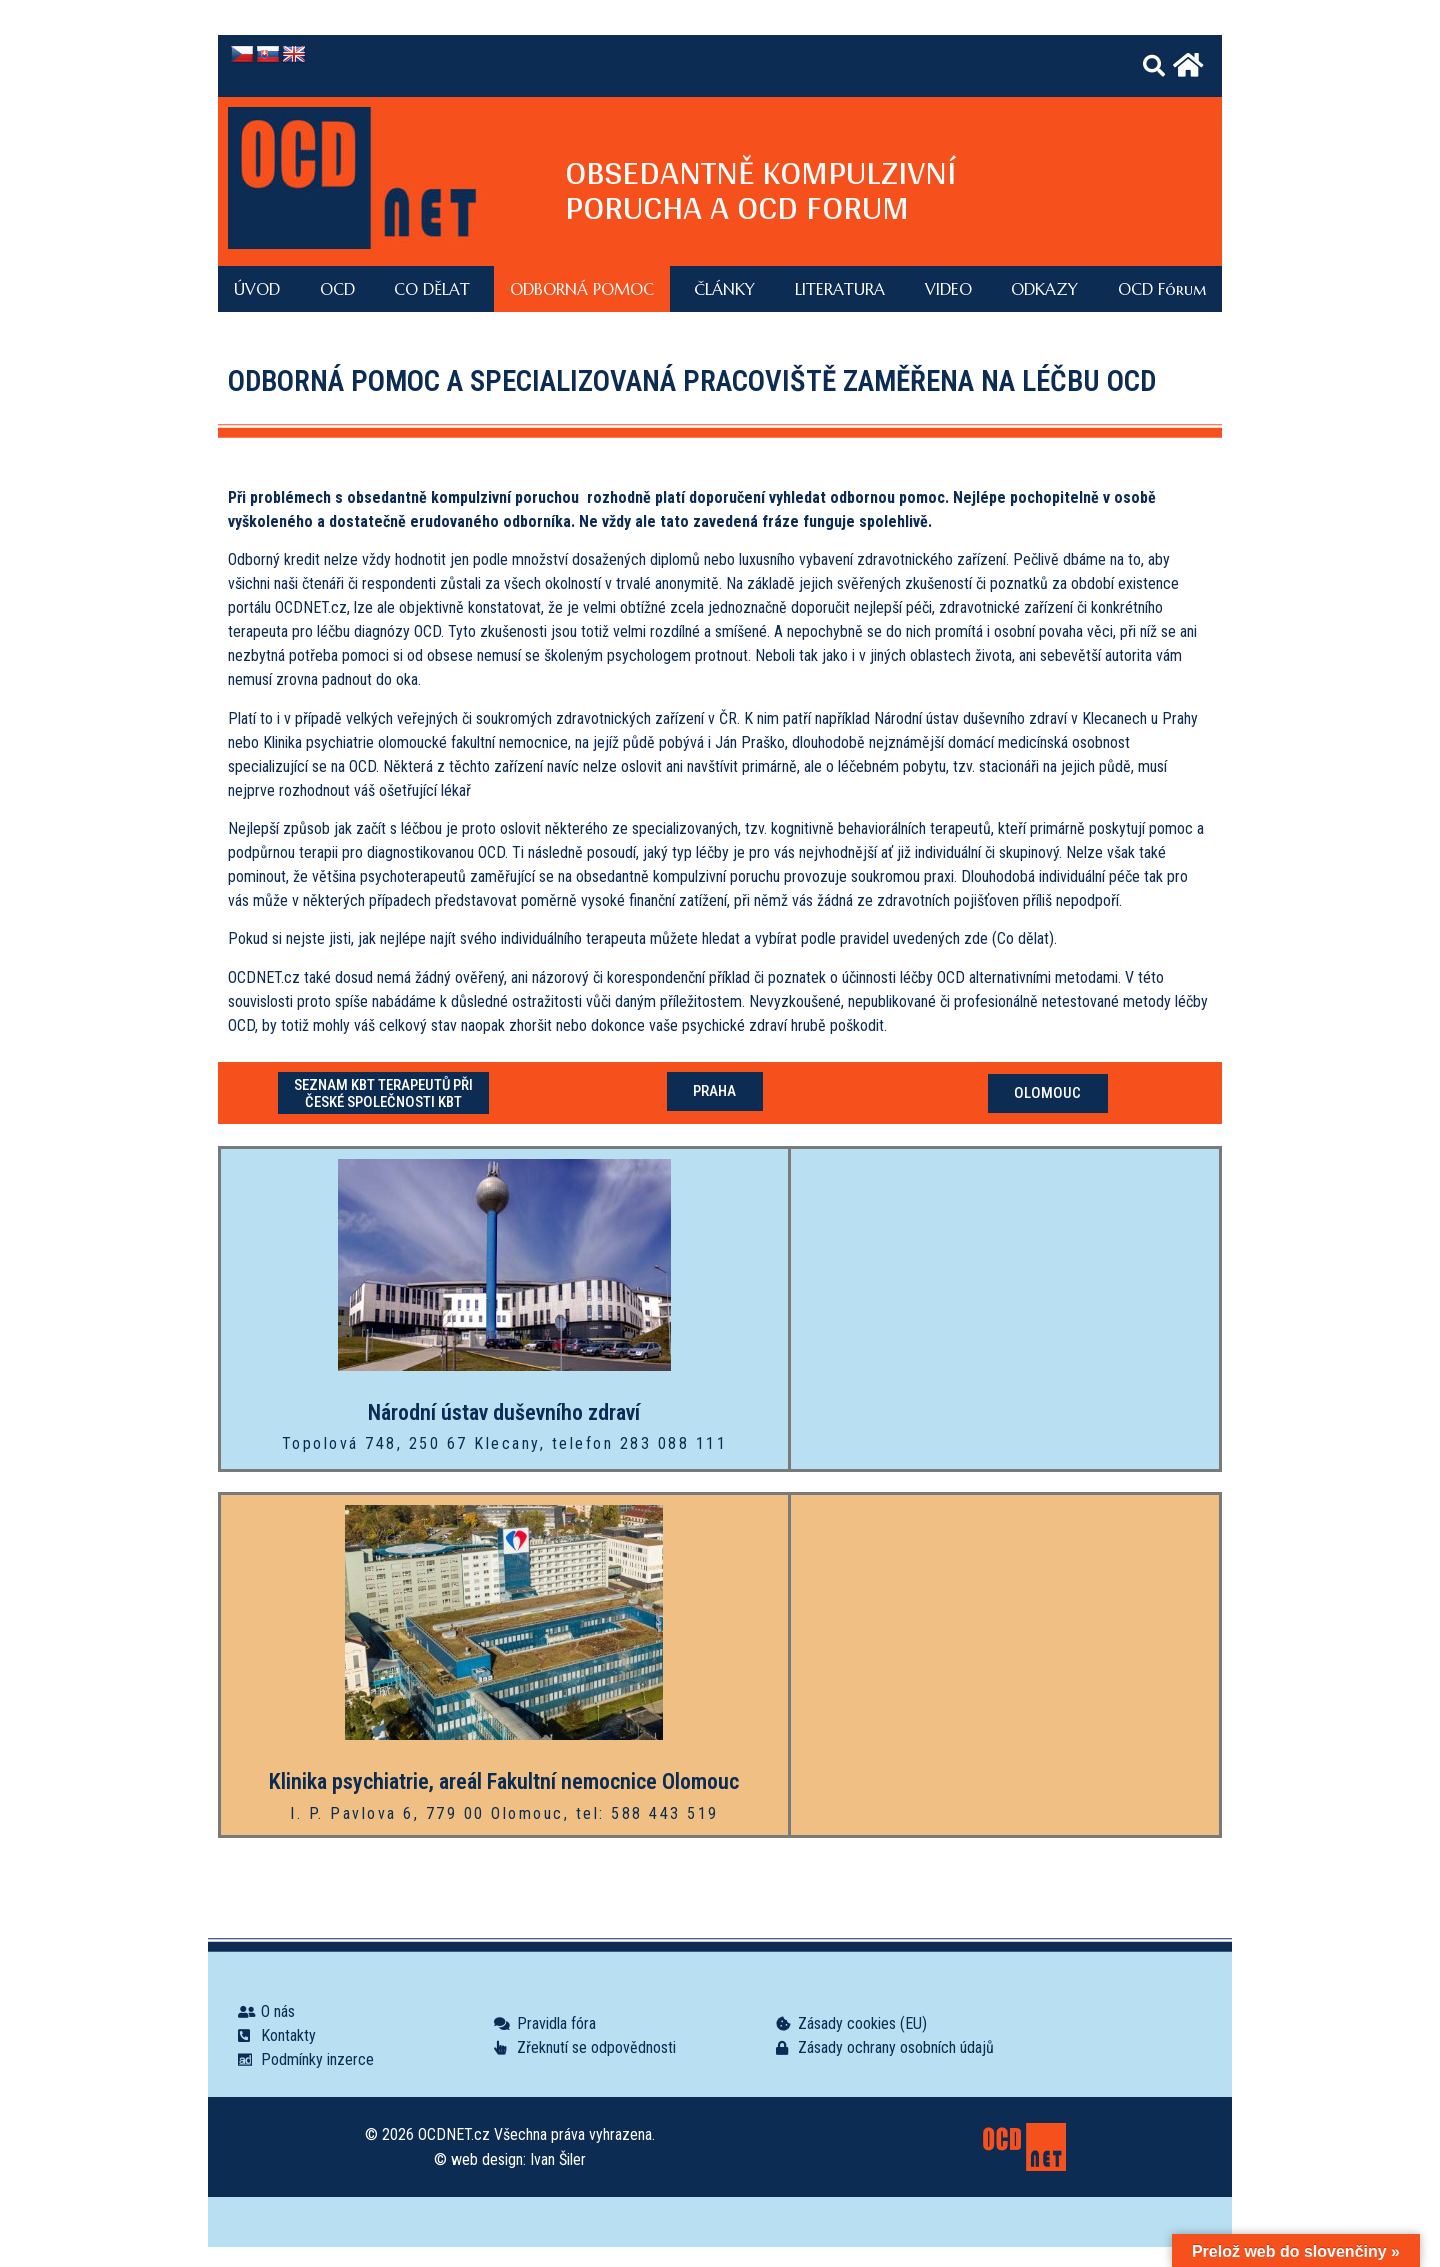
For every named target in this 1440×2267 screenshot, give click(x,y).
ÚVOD (257, 289)
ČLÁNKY (724, 289)
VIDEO (948, 289)
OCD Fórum (1162, 289)
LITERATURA (840, 289)
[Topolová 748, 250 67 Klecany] (1005, 1309)
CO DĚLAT (432, 289)
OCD (337, 289)
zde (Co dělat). (1010, 938)
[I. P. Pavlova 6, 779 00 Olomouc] (1005, 1665)
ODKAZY (1044, 289)
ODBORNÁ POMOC (582, 289)
